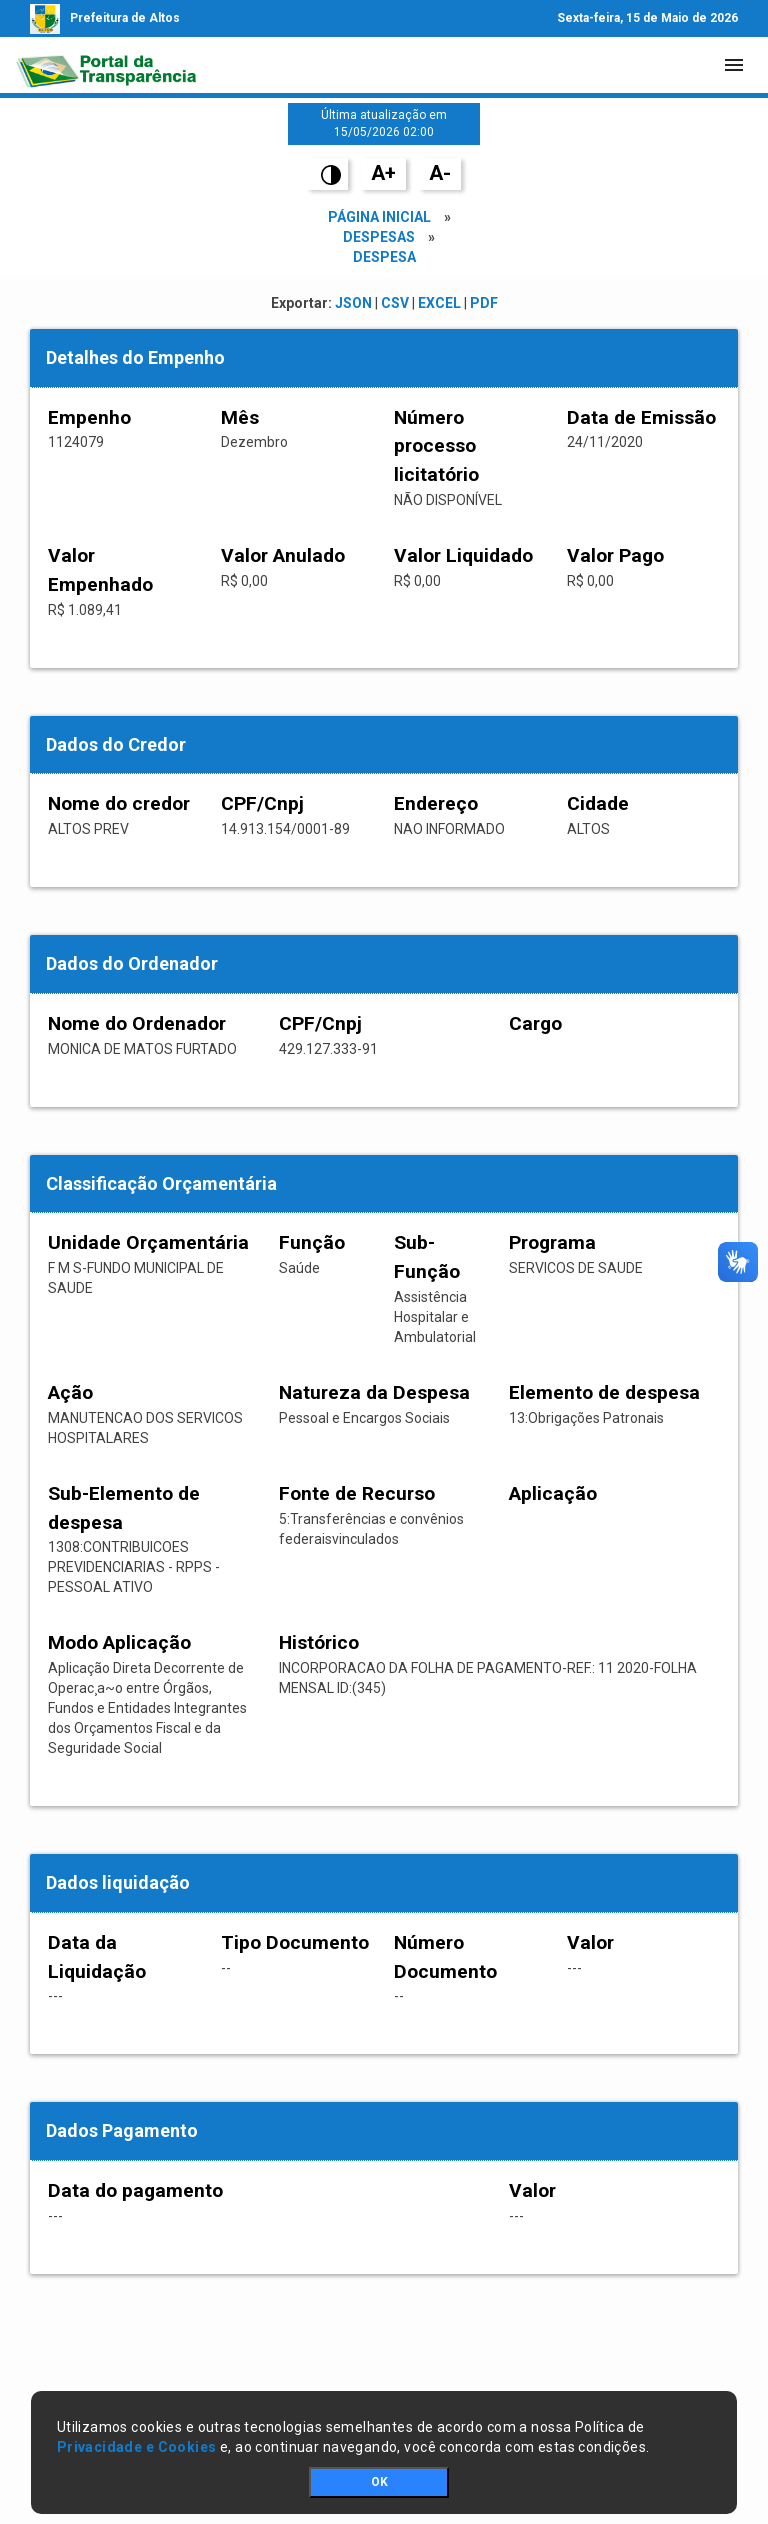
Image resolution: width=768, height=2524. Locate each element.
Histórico (319, 1642)
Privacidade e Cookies (137, 2447)
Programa (552, 1242)
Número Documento (445, 1957)
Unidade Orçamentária (148, 1242)
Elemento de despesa (604, 1392)
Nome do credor (119, 803)
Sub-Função (427, 1257)
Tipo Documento (295, 1942)
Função (312, 1242)
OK (379, 2482)
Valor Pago (615, 555)
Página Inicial (379, 217)
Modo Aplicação (119, 1642)
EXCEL (439, 303)
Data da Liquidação (97, 1957)
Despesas (379, 237)
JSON (353, 303)
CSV (395, 303)
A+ (383, 173)
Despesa (384, 257)
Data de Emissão (641, 417)
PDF (484, 303)
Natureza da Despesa (374, 1392)
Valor (590, 1942)
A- (440, 173)
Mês (240, 417)
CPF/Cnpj (262, 803)
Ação (70, 1392)
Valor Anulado (283, 555)
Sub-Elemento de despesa (124, 1508)
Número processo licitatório (436, 446)
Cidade (598, 803)
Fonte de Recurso (357, 1493)
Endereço (436, 803)
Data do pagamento (135, 2190)
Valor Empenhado (100, 570)
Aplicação (553, 1493)
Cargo (535, 1023)
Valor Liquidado (463, 555)
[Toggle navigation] (734, 65)
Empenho (89, 417)
